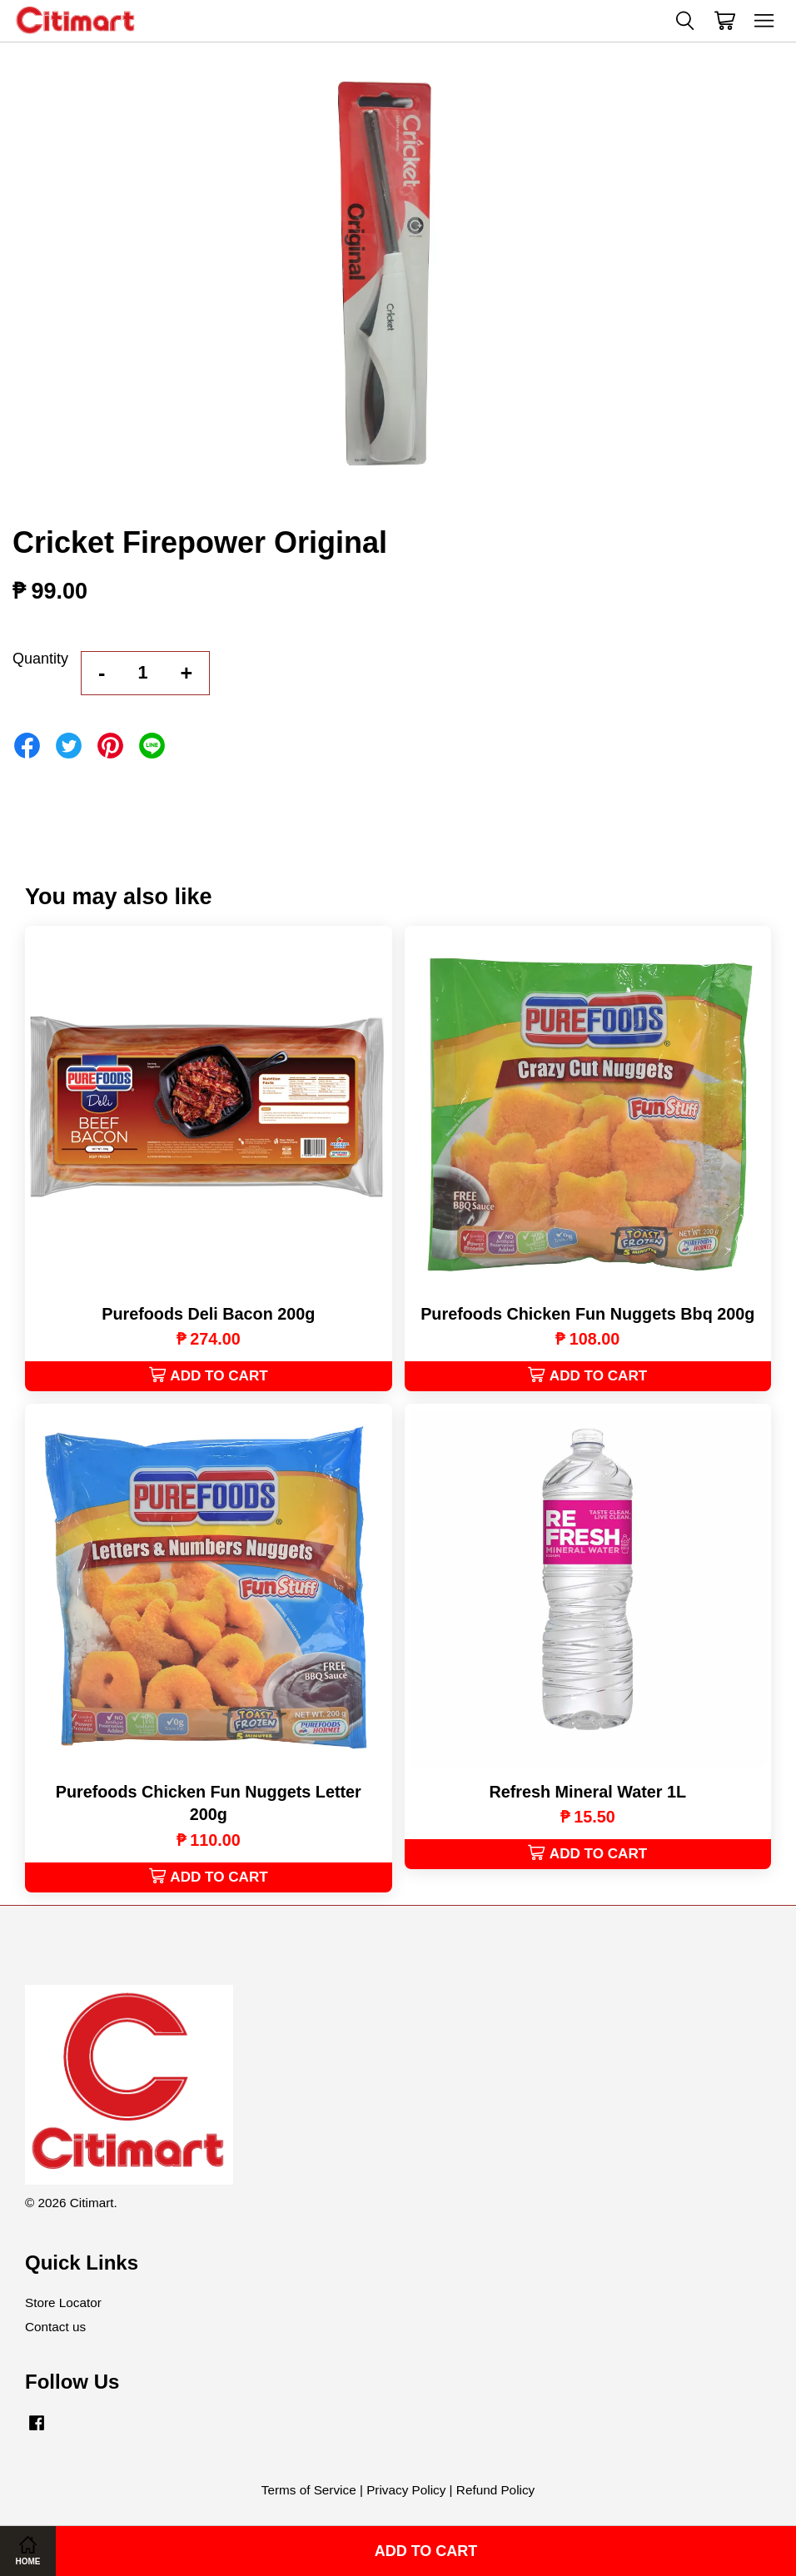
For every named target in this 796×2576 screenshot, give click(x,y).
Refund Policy (495, 2490)
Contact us (55, 2327)
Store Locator (63, 2302)
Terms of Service (308, 2490)
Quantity (40, 658)
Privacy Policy (405, 2490)
